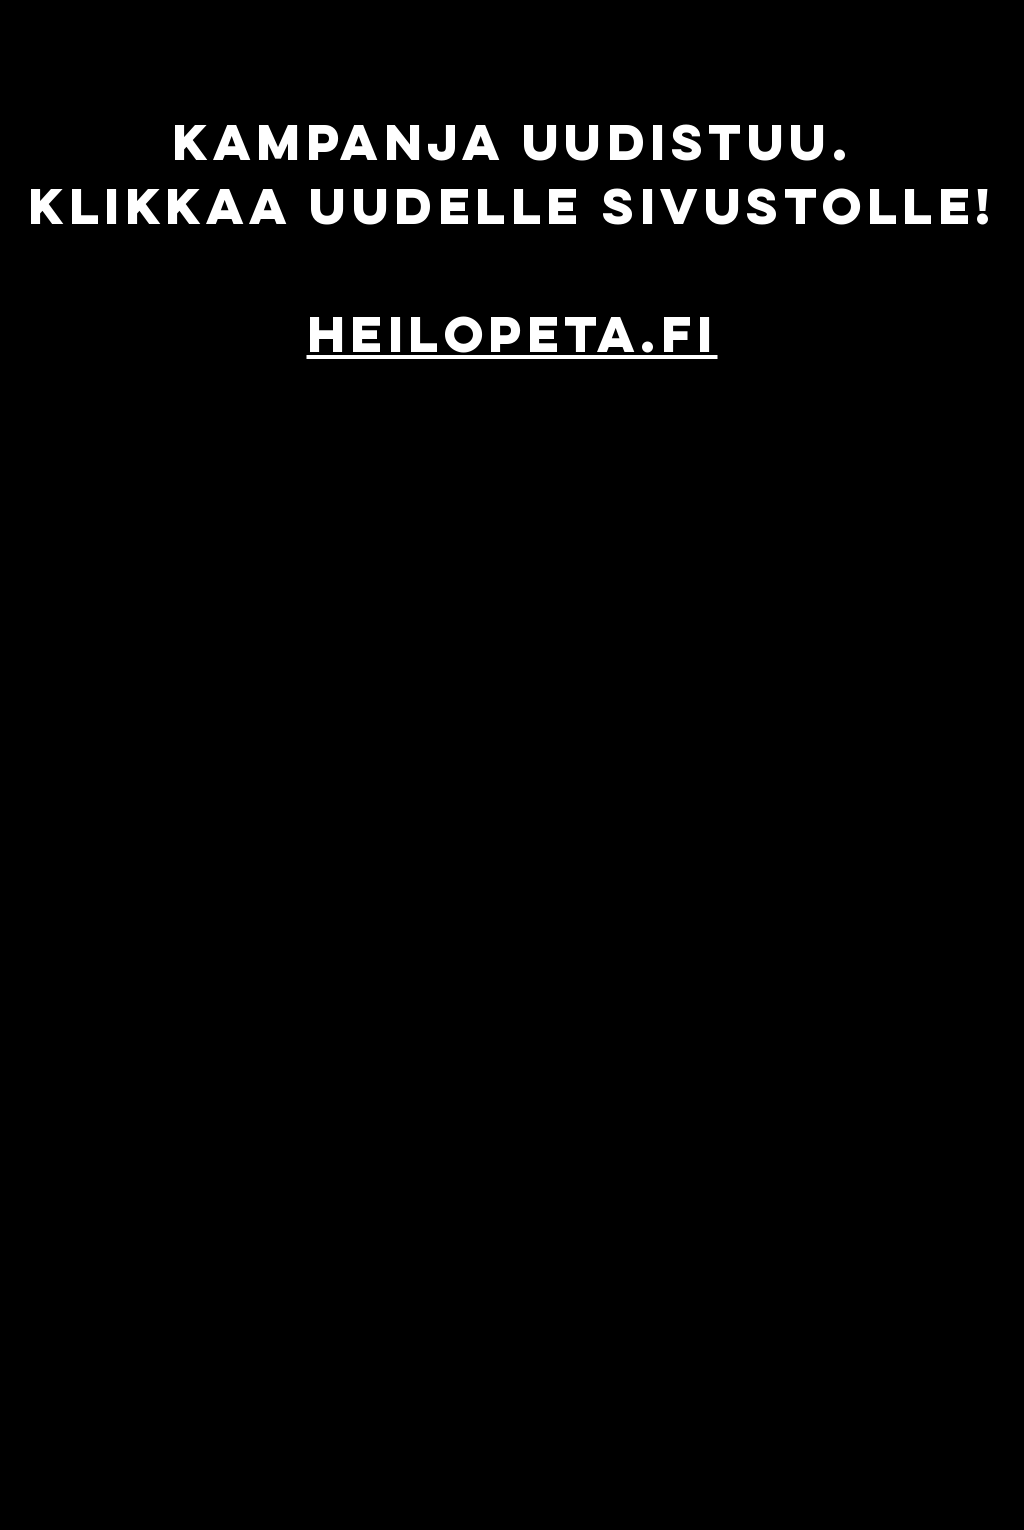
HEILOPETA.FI (512, 334)
